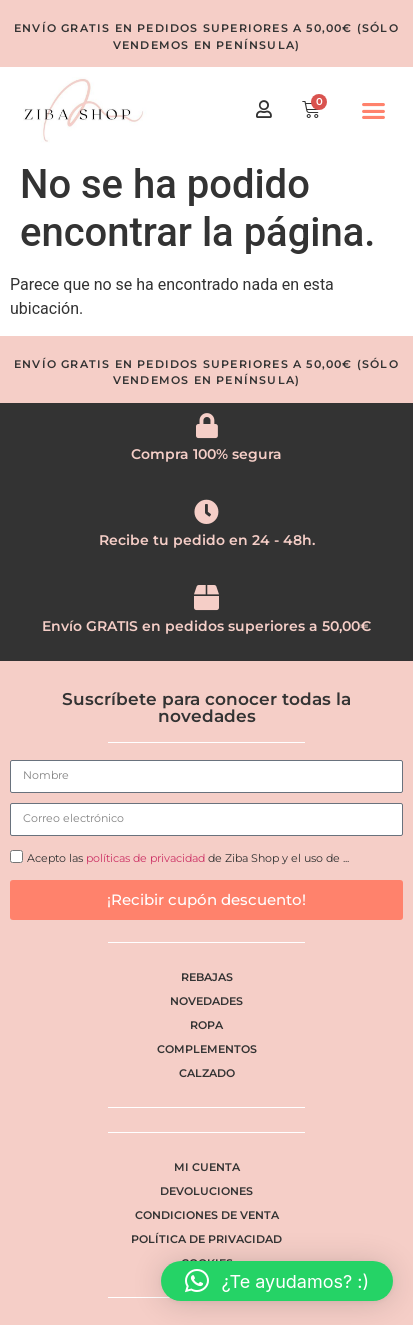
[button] (374, 111)
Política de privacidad (206, 1239)
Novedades (206, 1001)
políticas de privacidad (145, 858)
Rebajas (207, 977)
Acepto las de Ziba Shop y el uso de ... (188, 858)
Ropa (206, 1025)
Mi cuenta (207, 1167)
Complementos (207, 1049)
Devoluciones (206, 1191)
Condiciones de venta (207, 1215)
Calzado (207, 1073)
